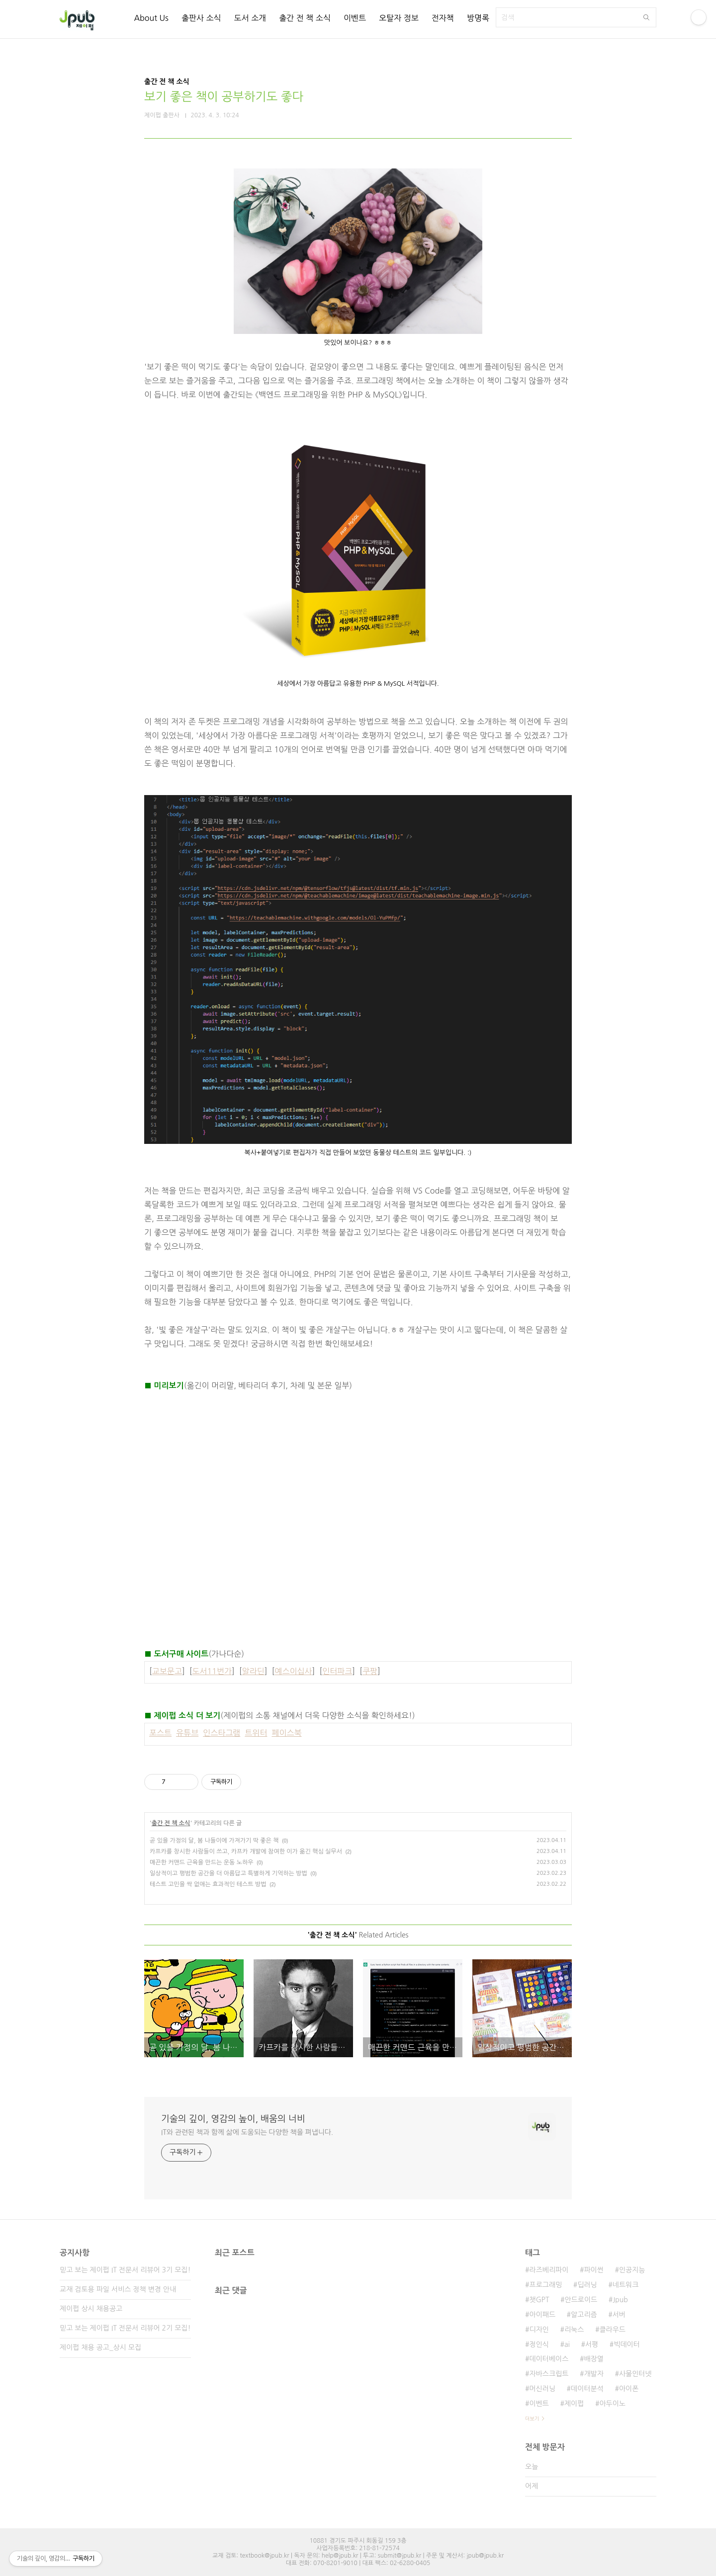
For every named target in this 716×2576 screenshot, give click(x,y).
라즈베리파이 (548, 2269)
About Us (151, 18)
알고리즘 (584, 2314)
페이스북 (286, 1733)
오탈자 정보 (399, 18)
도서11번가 (212, 1671)
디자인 (538, 2329)
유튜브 (187, 1733)
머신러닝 (542, 2388)
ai (567, 2344)
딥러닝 (587, 2284)
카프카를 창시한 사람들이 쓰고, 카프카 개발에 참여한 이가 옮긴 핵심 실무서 (246, 1851)
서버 (619, 2314)
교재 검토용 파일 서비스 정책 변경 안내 (118, 2289)
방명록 (478, 18)
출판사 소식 (201, 18)
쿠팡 (369, 1671)
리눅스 (574, 2329)
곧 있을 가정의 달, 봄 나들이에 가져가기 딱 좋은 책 (214, 1841)
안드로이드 (580, 2299)
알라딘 (253, 1671)
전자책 (443, 18)
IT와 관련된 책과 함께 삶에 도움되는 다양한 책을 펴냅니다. (247, 2132)
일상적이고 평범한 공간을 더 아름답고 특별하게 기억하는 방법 (228, 1873)
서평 (591, 2344)
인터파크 (337, 1671)
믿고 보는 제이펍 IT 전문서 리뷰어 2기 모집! (125, 2328)
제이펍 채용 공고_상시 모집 (100, 2347)
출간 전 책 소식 (305, 18)
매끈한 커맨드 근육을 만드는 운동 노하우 (202, 1862)
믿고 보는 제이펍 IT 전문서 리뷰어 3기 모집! (125, 2269)
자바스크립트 (548, 2373)
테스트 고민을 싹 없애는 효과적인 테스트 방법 (208, 1884)
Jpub (620, 2299)
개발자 (593, 2373)
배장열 (593, 2358)
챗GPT (539, 2299)
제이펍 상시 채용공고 (91, 2308)
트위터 (256, 1733)
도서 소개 (250, 18)
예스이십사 (293, 1671)
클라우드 (612, 2329)
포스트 (160, 1733)
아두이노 (612, 2403)
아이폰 (628, 2388)
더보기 (532, 2418)
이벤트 (355, 18)
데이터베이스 (548, 2358)
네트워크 (626, 2284)
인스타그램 (221, 1733)
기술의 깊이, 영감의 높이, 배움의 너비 (233, 2118)
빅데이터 (627, 2344)
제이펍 (574, 2403)
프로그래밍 (545, 2284)
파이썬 (593, 2269)
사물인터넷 (635, 2373)
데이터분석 (587, 2388)
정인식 (538, 2344)
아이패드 (542, 2314)
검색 (646, 17)
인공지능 (632, 2269)
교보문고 (167, 1671)
